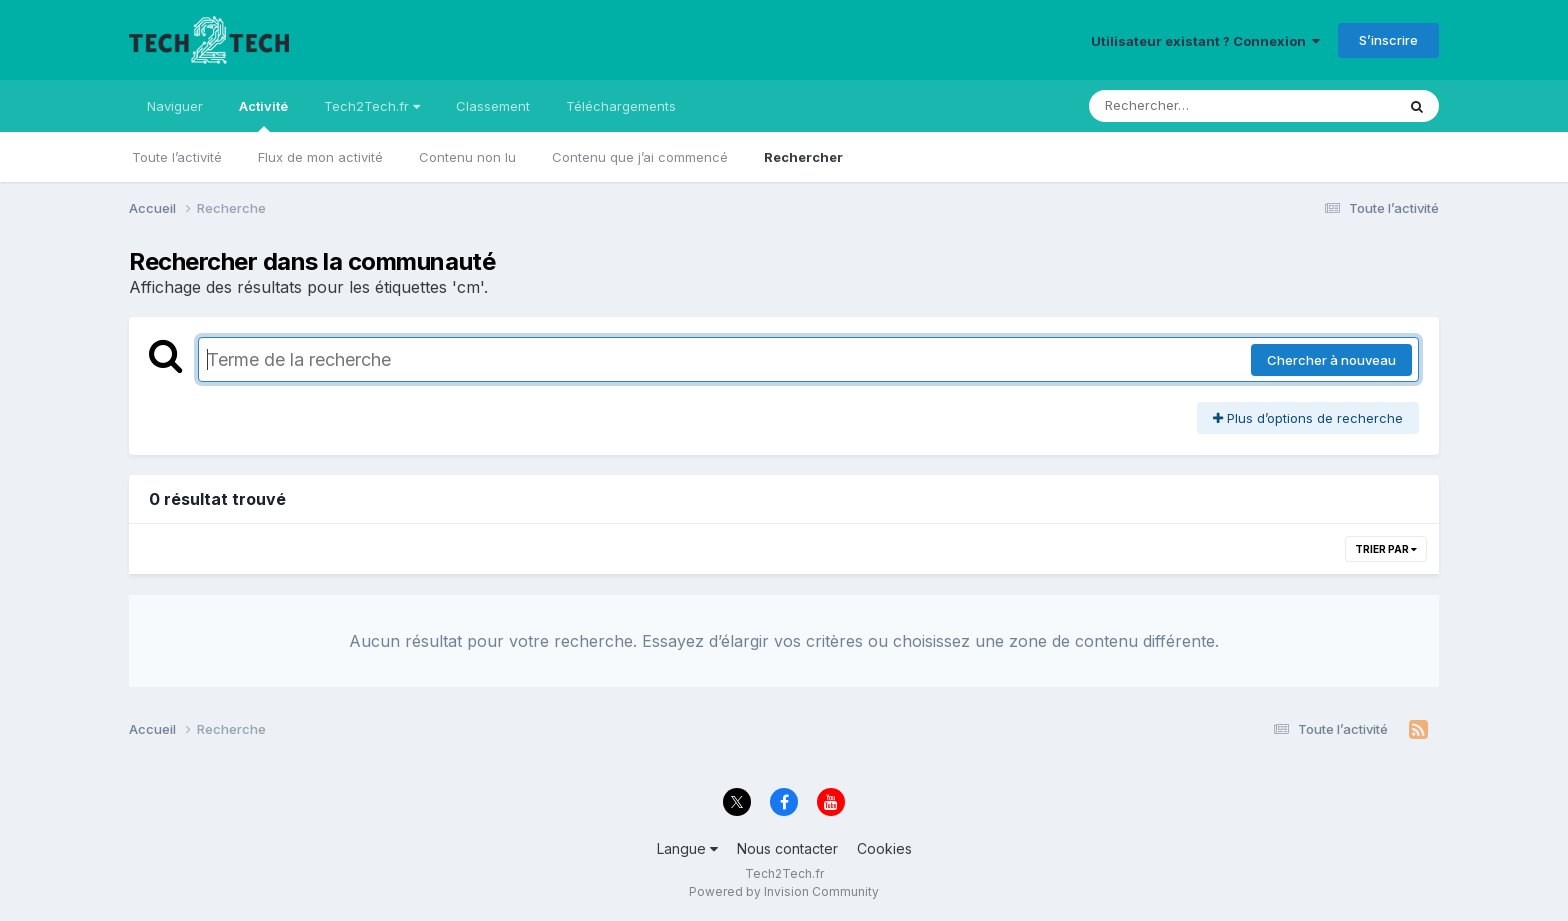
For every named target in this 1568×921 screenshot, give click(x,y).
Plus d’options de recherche (1308, 418)
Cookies (884, 848)
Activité (263, 115)
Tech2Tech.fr (372, 106)
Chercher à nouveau (1331, 360)
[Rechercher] (1184, 106)
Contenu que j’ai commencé (640, 157)
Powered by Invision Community (784, 891)
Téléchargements (621, 106)
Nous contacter (787, 848)
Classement (493, 106)
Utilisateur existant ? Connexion (1205, 41)
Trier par (1386, 549)
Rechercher (803, 157)
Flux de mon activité (320, 157)
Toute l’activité (177, 157)
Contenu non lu (467, 157)
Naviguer (175, 106)
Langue (687, 848)
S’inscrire (1388, 40)
